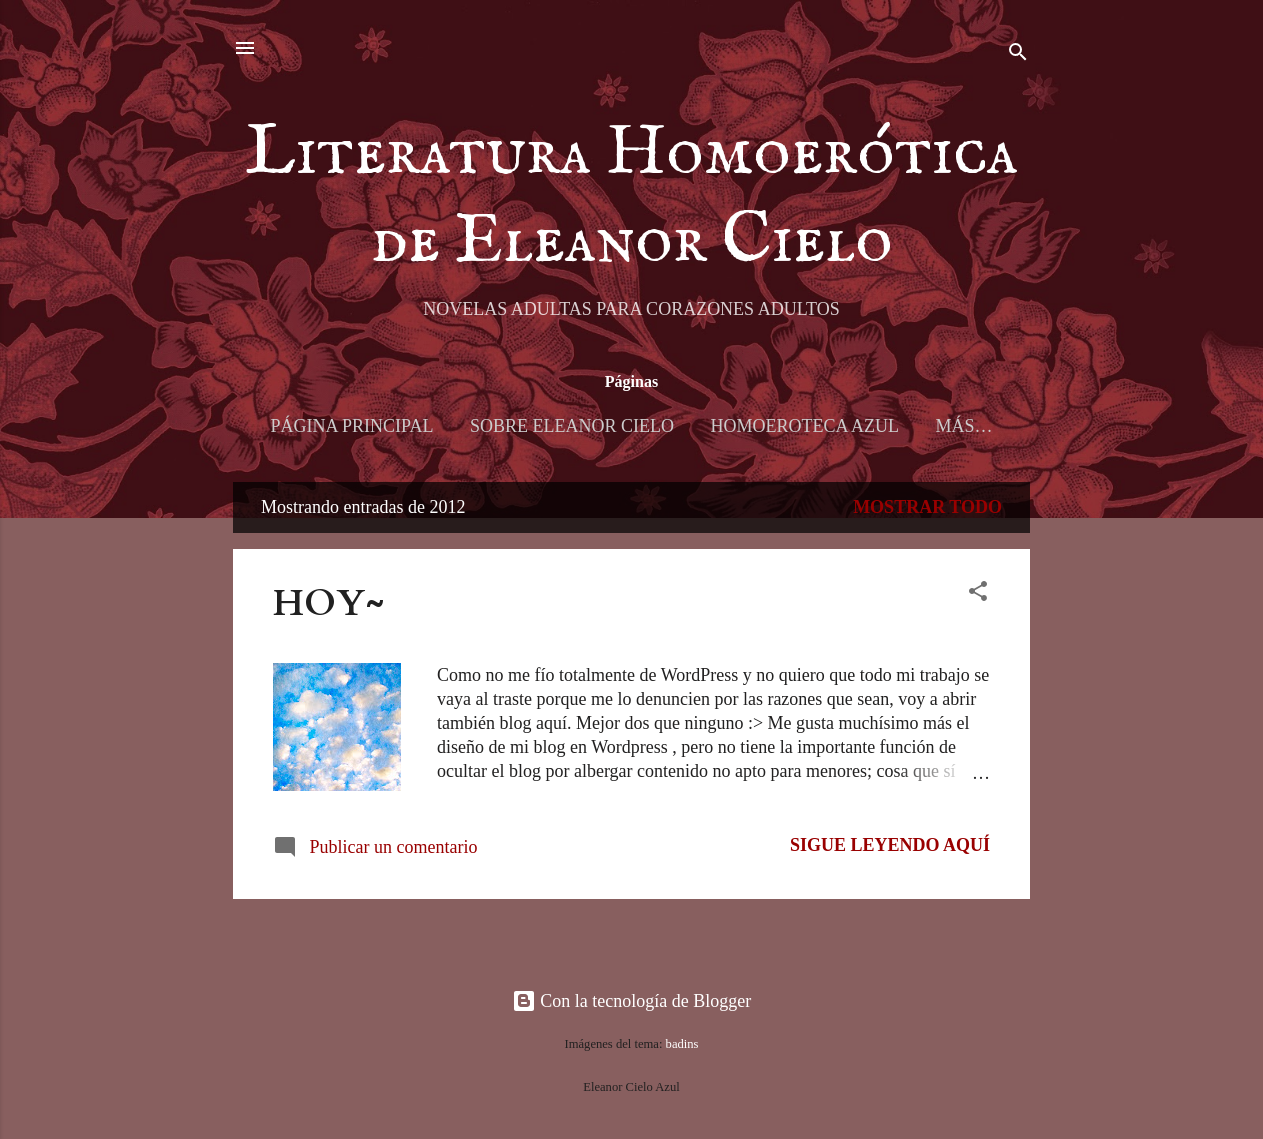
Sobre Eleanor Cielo (572, 426)
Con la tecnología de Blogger (631, 1001)
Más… (963, 426)
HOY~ (329, 603)
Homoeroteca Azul (804, 426)
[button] (978, 594)
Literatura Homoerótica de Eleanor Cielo (631, 198)
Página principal (352, 426)
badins (682, 1044)
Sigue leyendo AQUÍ (890, 845)
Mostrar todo (927, 507)
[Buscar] (1018, 54)
